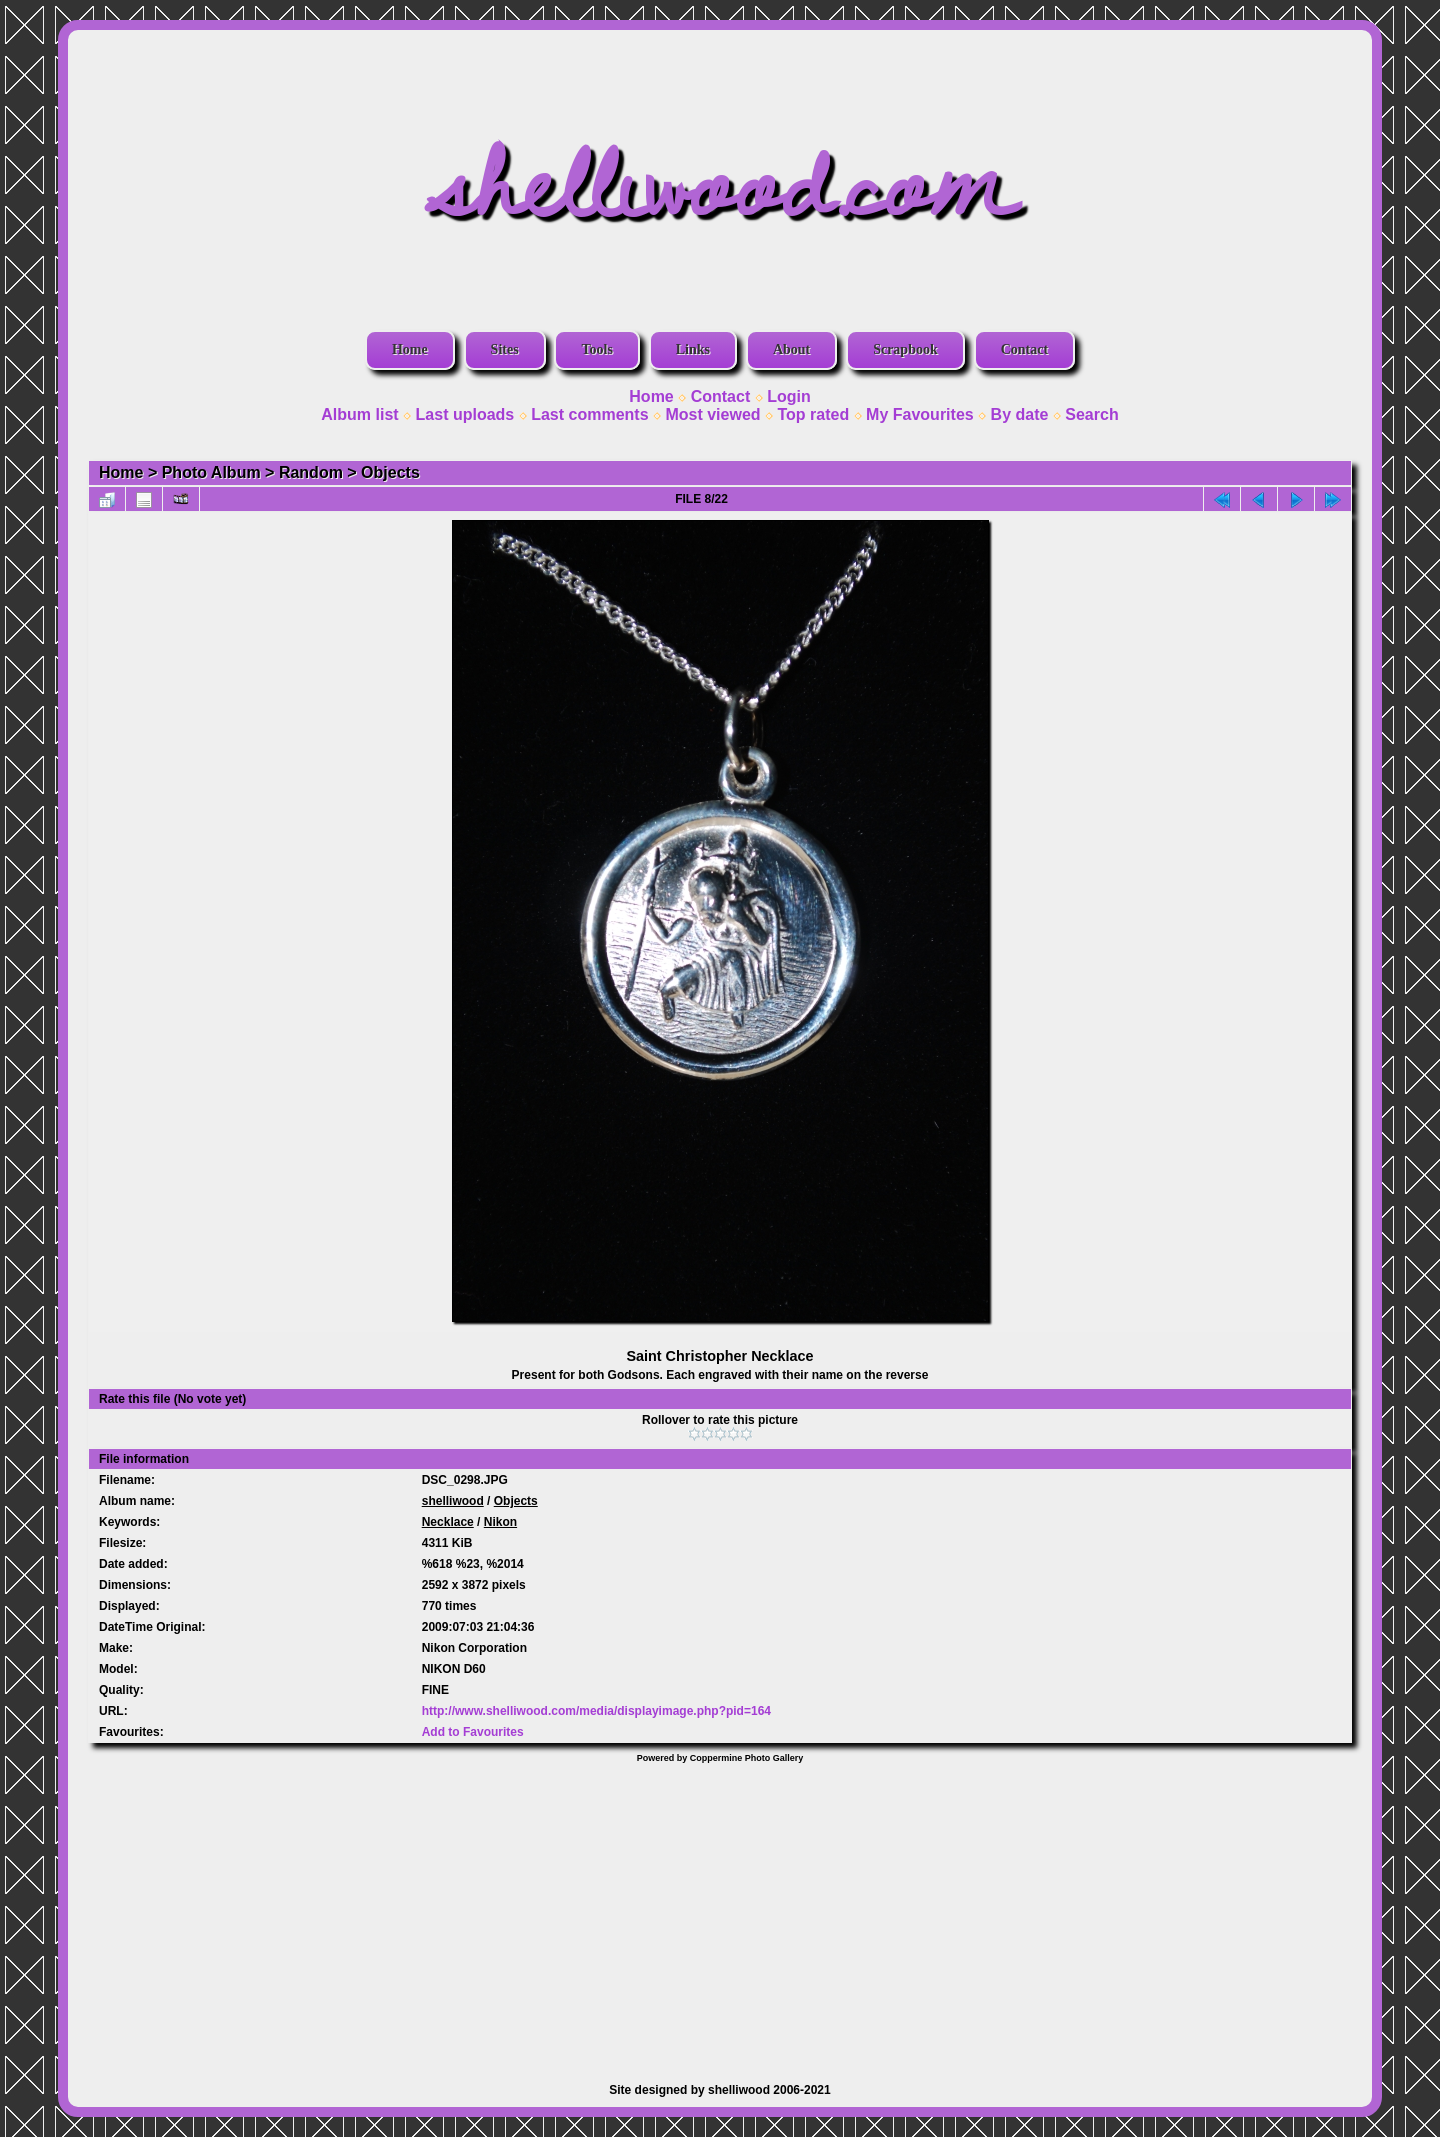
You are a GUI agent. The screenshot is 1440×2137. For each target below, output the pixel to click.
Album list (359, 414)
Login (789, 396)
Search (1091, 414)
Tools (596, 349)
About (791, 349)
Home (410, 349)
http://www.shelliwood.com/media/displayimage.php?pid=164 (596, 1711)
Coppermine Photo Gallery (747, 1758)
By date (1020, 414)
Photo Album (211, 472)
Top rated (813, 414)
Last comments (589, 414)
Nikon (500, 1522)
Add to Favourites (473, 1732)
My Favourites (920, 414)
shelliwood (453, 1501)
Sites (505, 349)
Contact (1024, 349)
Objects (390, 472)
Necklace (448, 1522)
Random (311, 472)
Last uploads (465, 414)
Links (693, 349)
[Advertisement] (720, 1913)
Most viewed (712, 414)
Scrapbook (905, 349)
